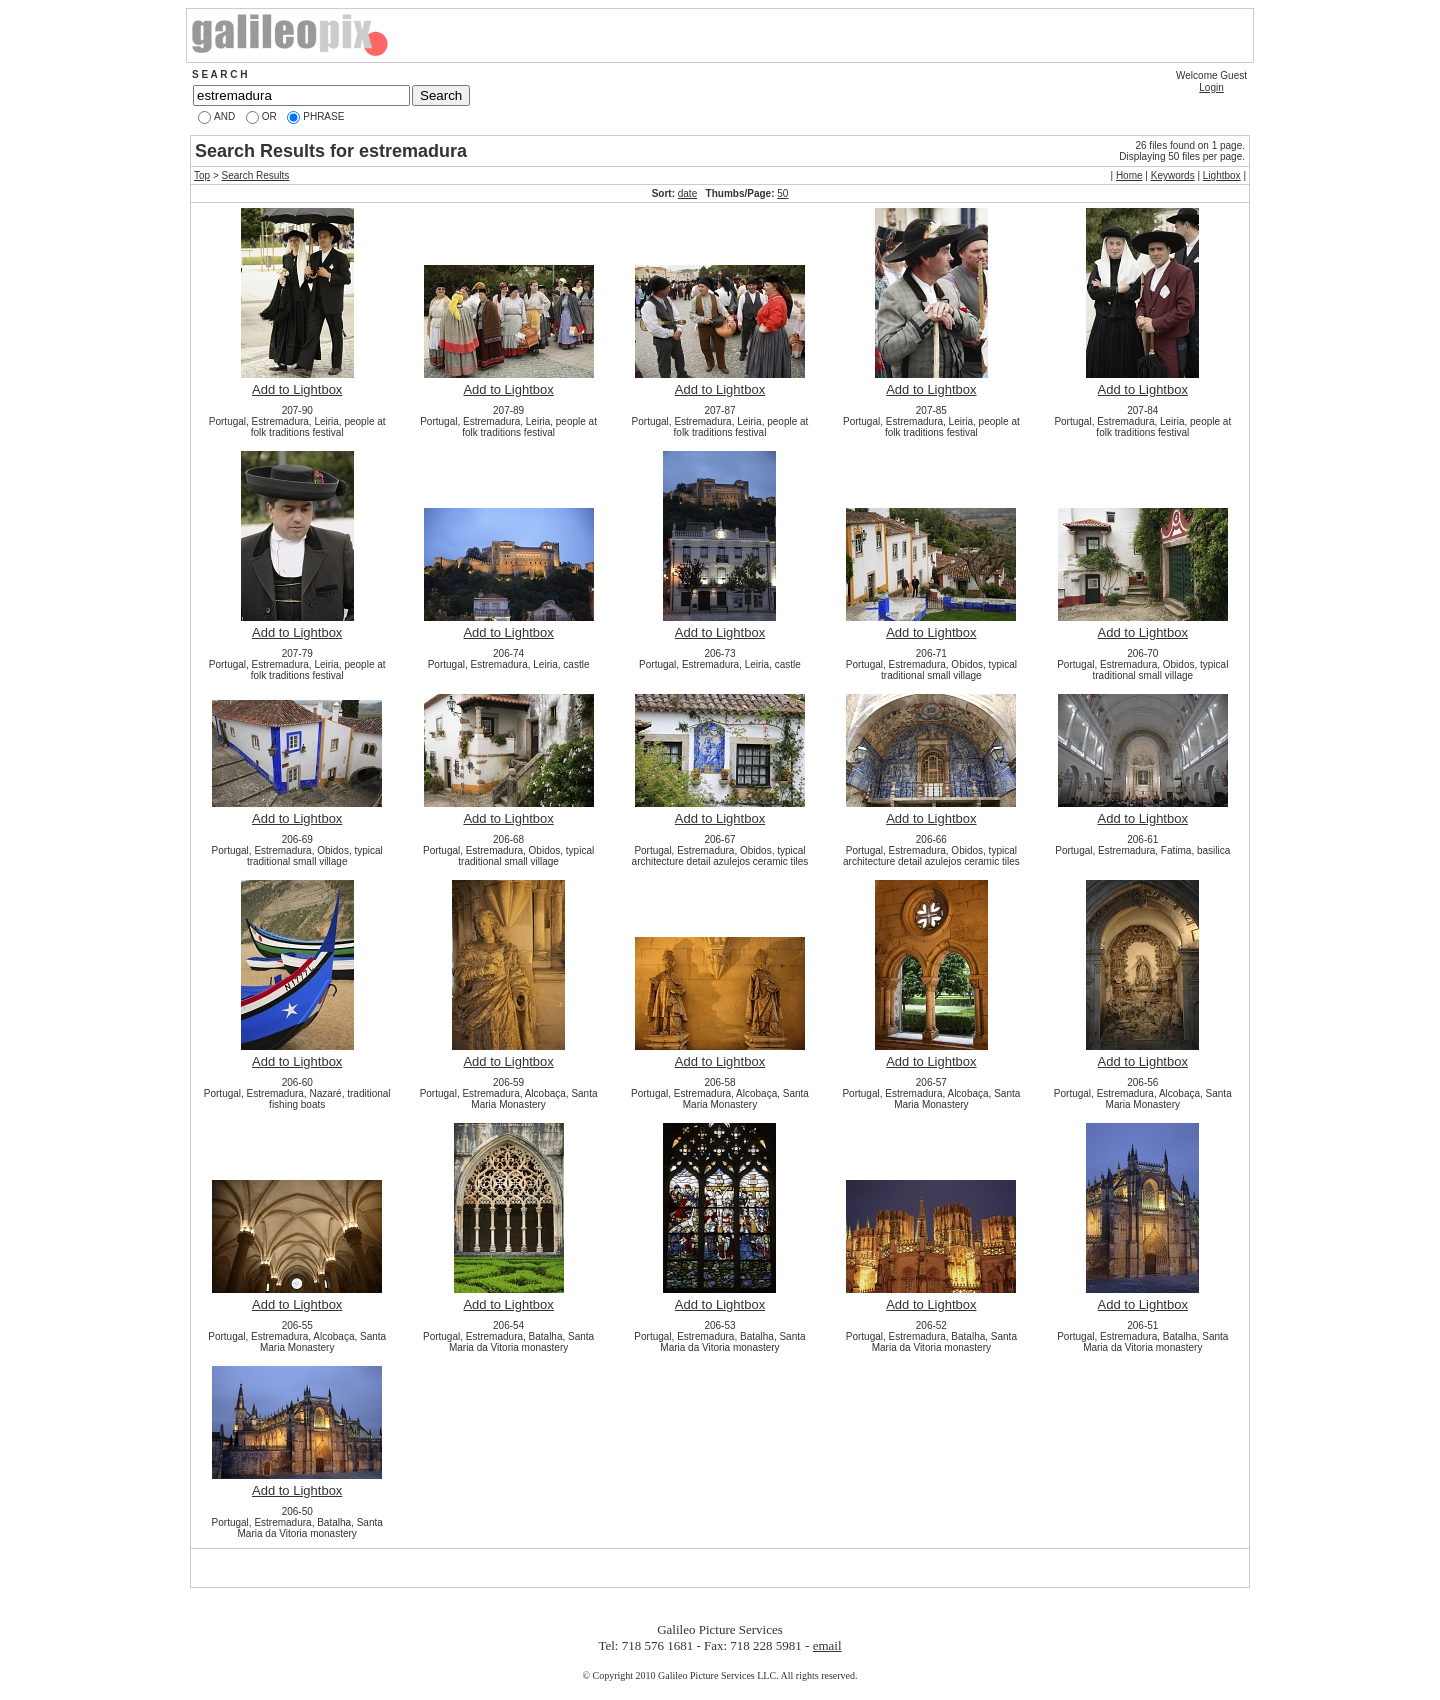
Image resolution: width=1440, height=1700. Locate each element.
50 (782, 193)
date (687, 193)
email (827, 1645)
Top (202, 175)
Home (1129, 175)
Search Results (256, 175)
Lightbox (1222, 175)
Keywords (1173, 175)
